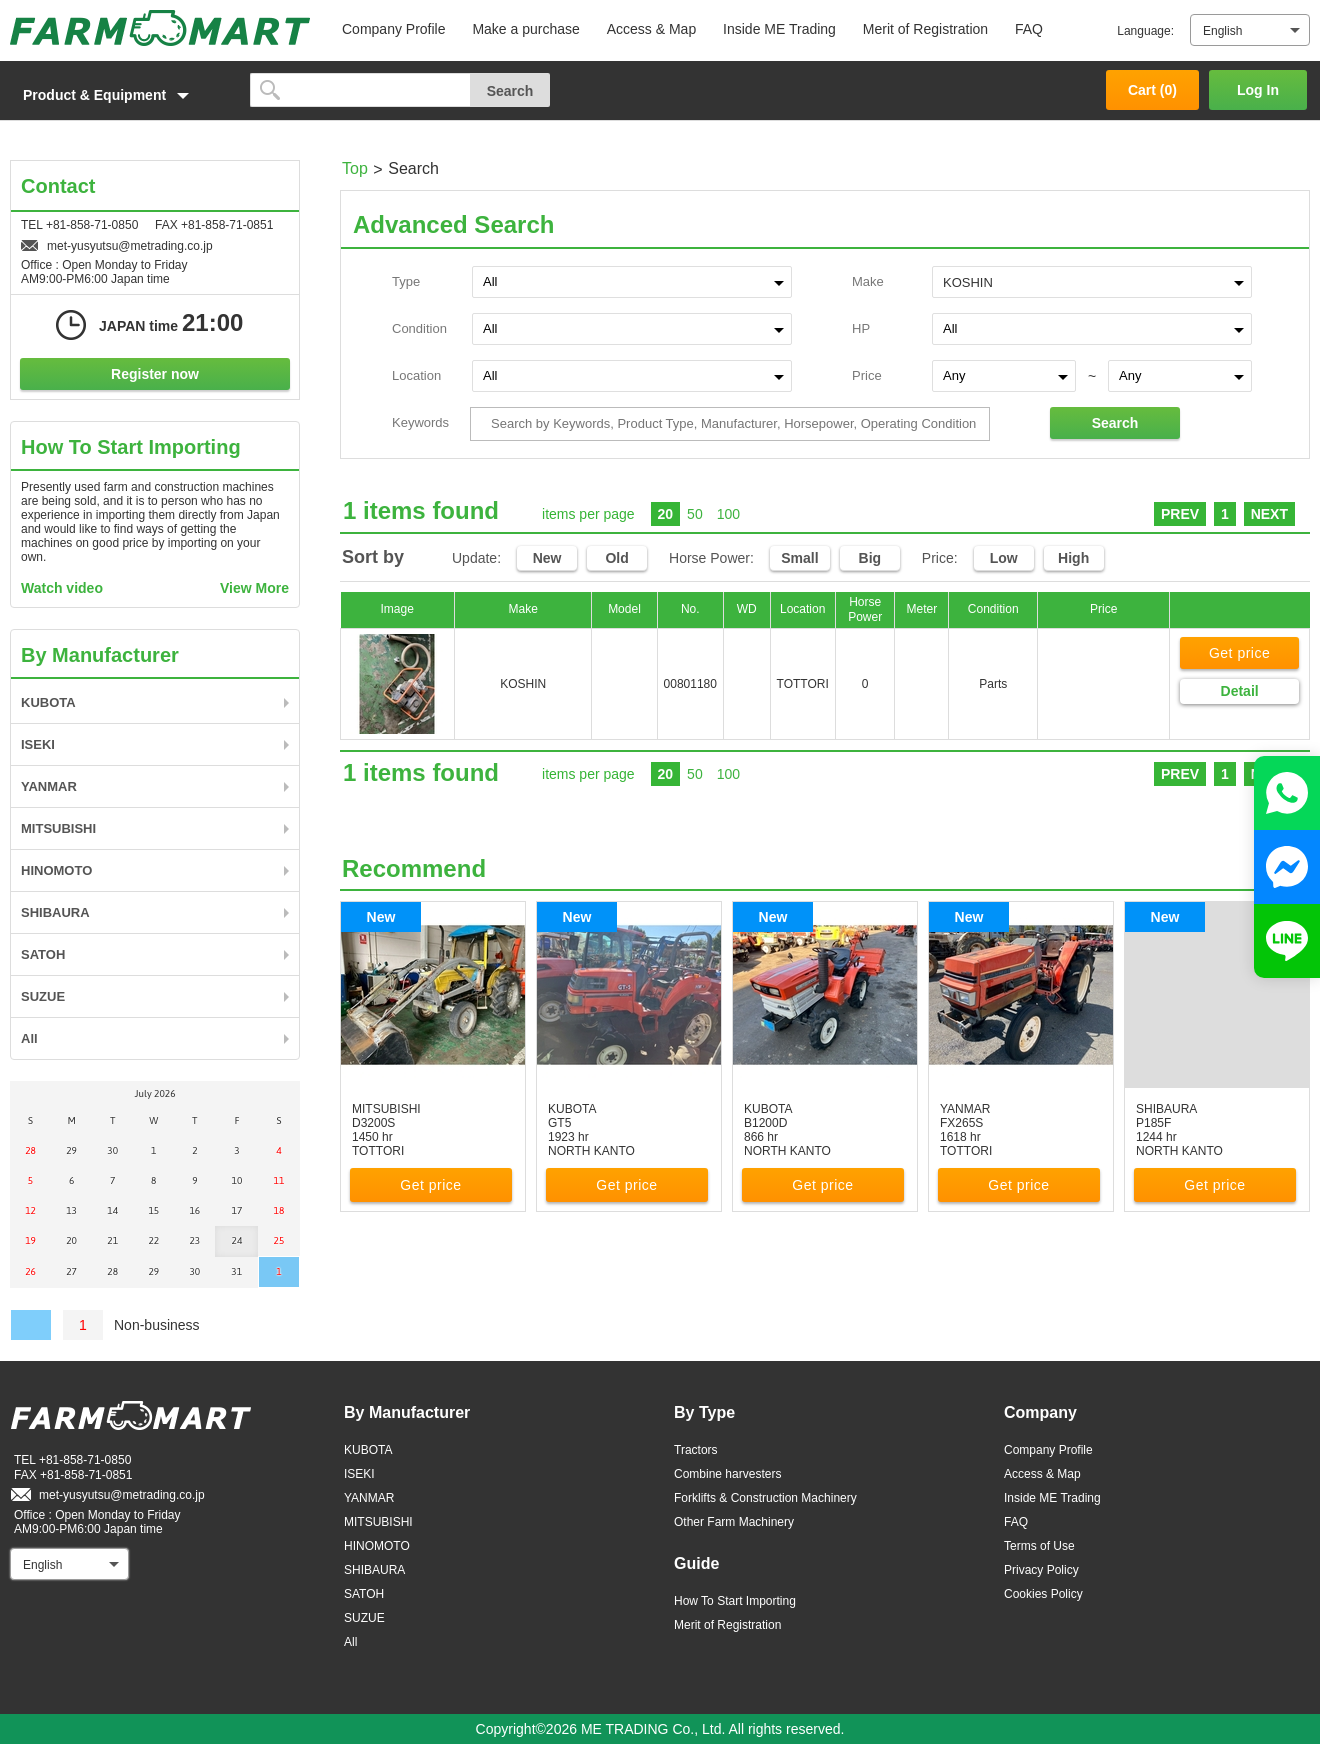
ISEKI (38, 744)
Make (868, 281)
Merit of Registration (925, 29)
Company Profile (394, 29)
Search (1115, 423)
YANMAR (49, 786)
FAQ (1029, 29)
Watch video (62, 588)
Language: (1145, 31)
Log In (1258, 90)
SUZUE (43, 996)
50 (695, 514)
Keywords (420, 422)
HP (861, 328)
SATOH (43, 954)
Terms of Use (1039, 1546)
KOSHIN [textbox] (968, 282)
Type (406, 281)
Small (799, 558)
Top (355, 168)
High (1073, 558)
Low (1004, 558)
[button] (120, 95)
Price (867, 375)
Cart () (1152, 90)
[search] (360, 90)
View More (254, 588)
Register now (155, 374)
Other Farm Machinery (734, 1522)
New (547, 558)
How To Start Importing (735, 1601)
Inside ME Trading (779, 29)
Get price (1239, 653)
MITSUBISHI (58, 828)
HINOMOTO (56, 870)
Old (616, 558)
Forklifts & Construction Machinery (765, 1498)
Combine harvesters (727, 1474)
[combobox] (1092, 281)
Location (416, 375)
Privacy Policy (1041, 1570)
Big (870, 558)
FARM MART (160, 28)
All (29, 1038)
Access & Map (651, 29)
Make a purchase (525, 29)
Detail (1240, 691)
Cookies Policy (1043, 1594)
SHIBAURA (55, 912)
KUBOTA (48, 702)
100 (728, 514)
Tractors (696, 1450)
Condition (419, 328)
